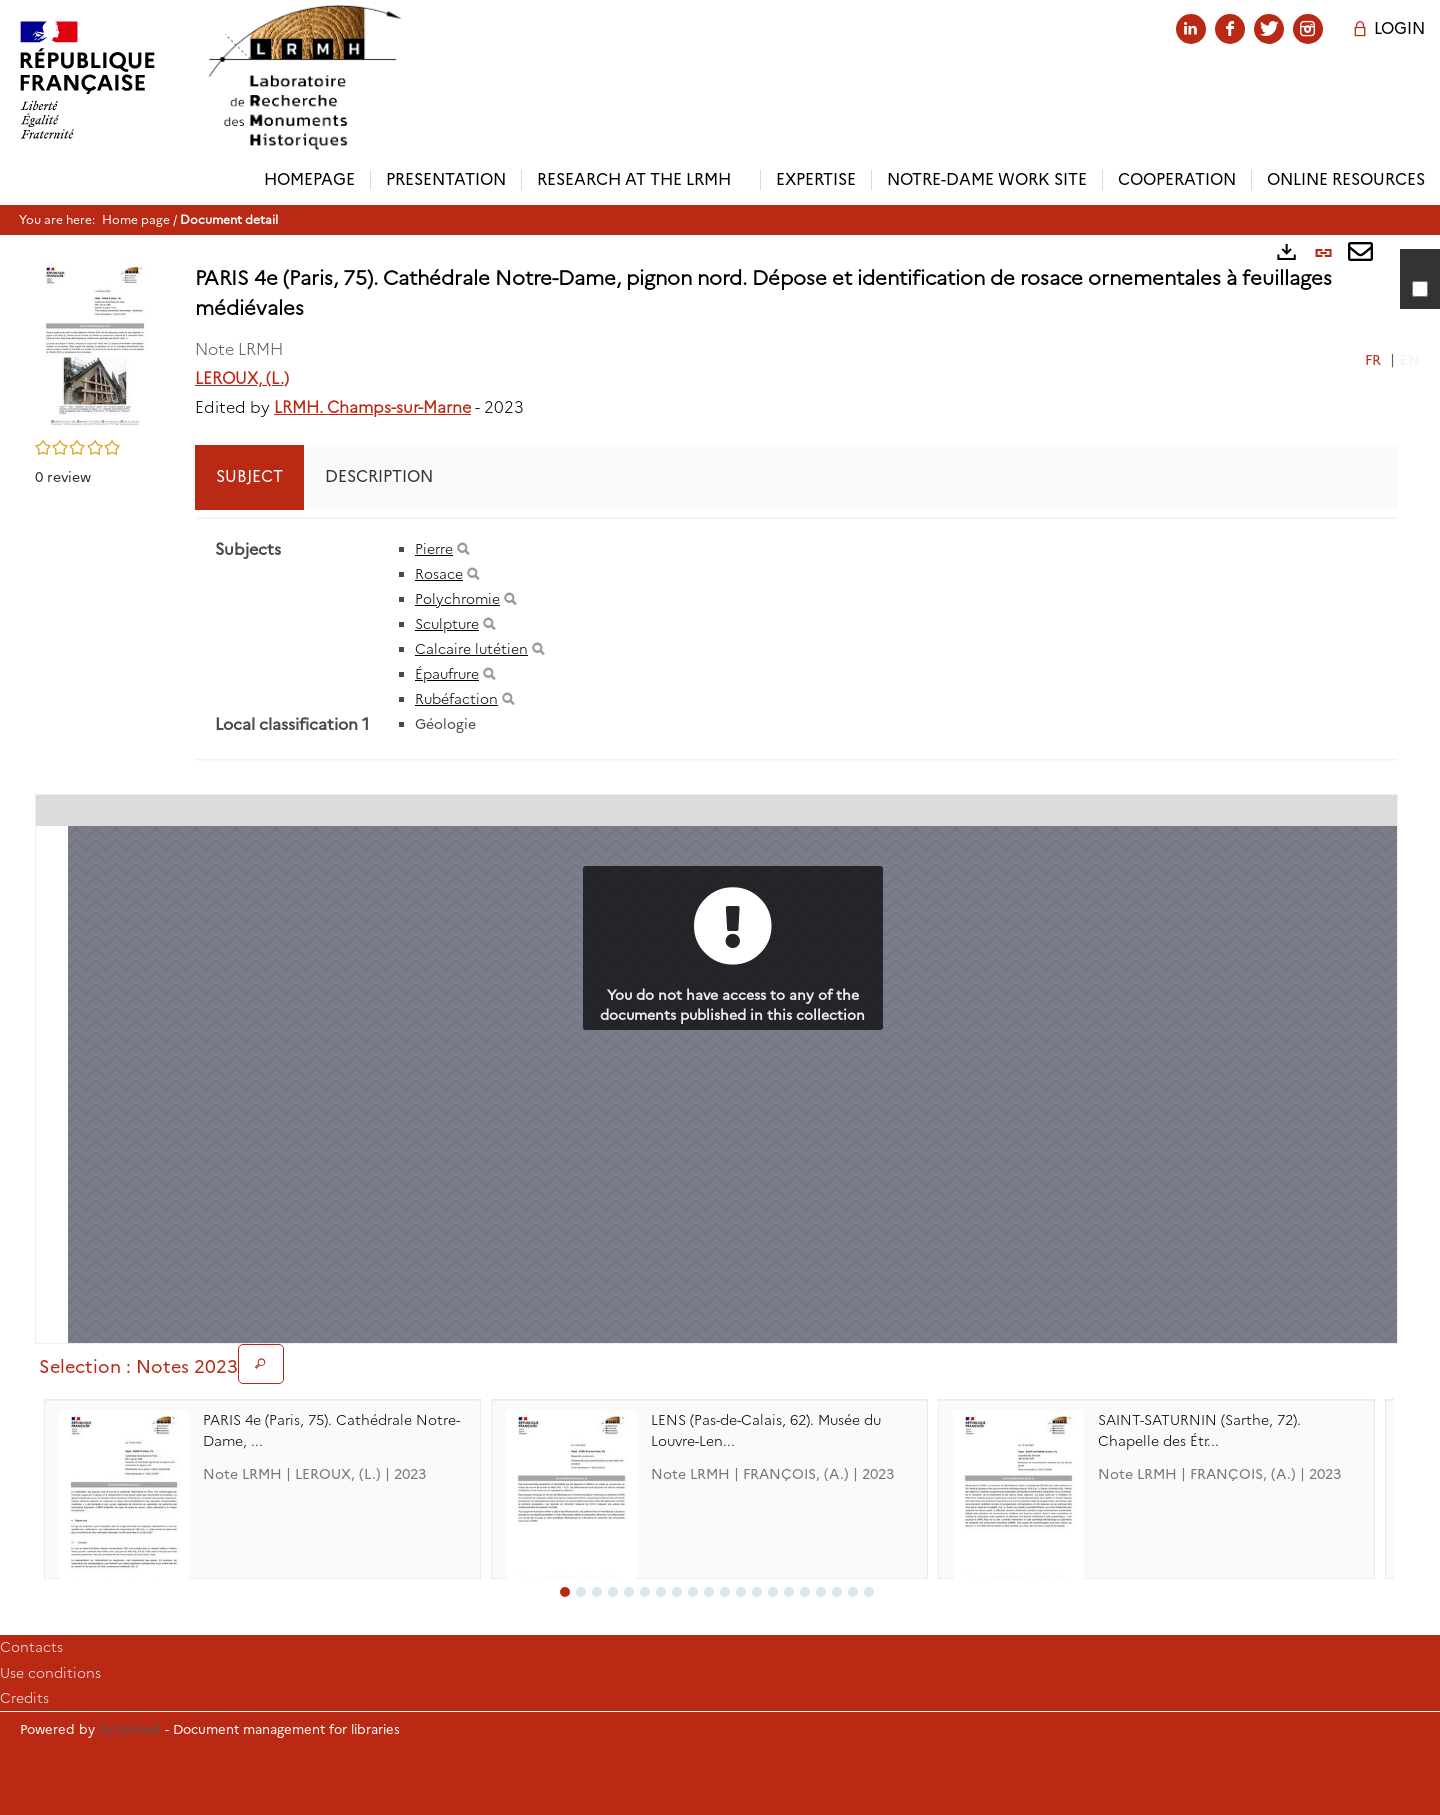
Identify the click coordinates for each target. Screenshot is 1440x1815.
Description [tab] (379, 476)
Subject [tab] (249, 476)
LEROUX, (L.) (242, 378)
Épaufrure (447, 674)
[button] (95, 344)
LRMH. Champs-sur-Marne (372, 407)
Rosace (439, 574)
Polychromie (457, 599)
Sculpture (447, 624)
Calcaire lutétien (471, 649)
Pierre (434, 549)
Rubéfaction (456, 699)
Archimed (130, 1729)
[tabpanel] (796, 639)
